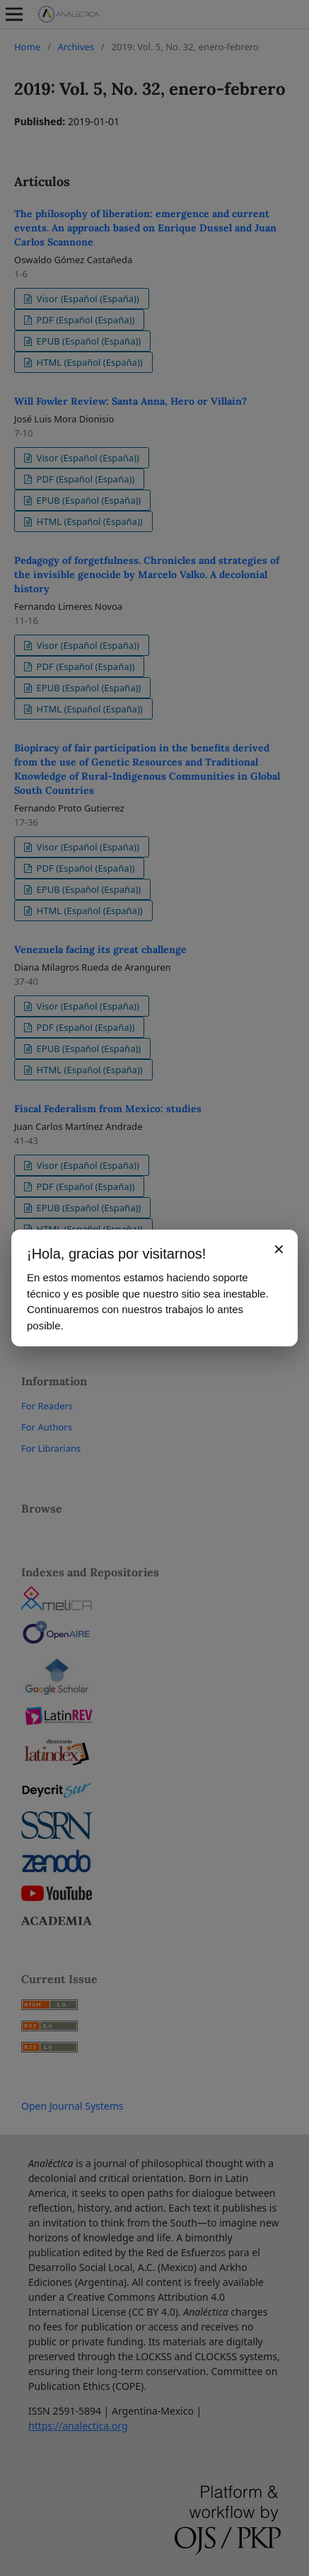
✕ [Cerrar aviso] (279, 1249)
